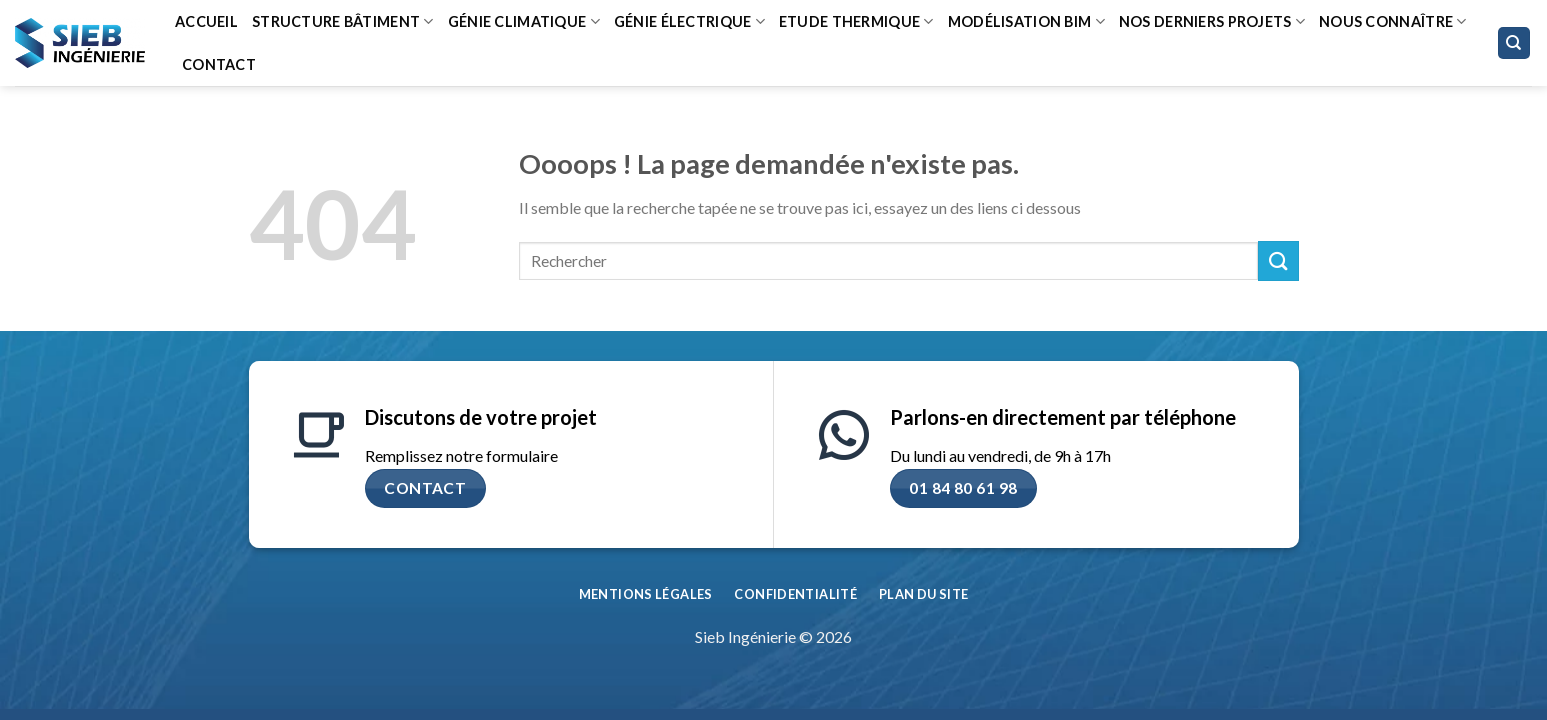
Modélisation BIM (1026, 21)
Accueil (206, 21)
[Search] (1514, 43)
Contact (219, 64)
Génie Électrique (689, 21)
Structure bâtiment (343, 21)
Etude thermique (856, 21)
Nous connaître (1393, 21)
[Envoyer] (1278, 260)
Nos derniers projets (1212, 21)
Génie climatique (524, 21)
